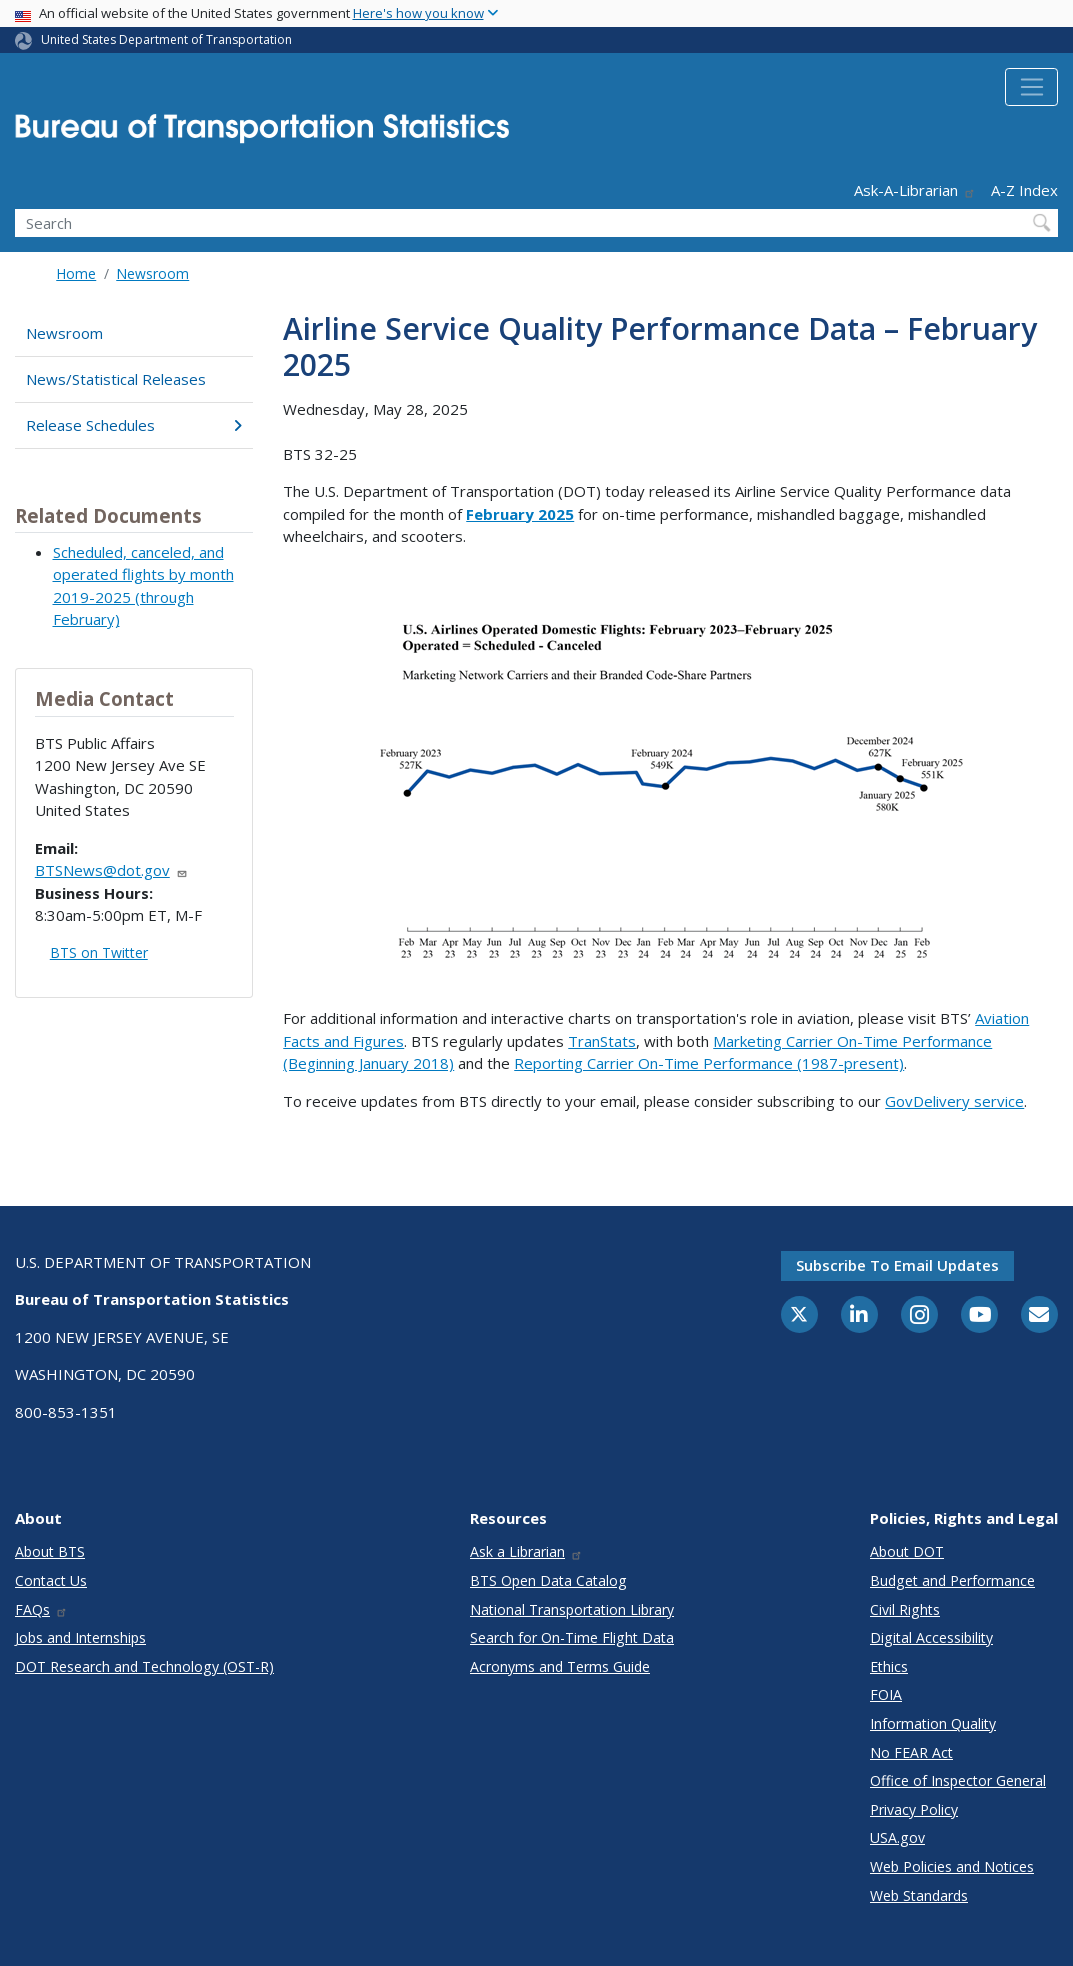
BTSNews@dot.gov (111, 870)
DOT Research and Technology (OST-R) (144, 1666)
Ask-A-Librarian (915, 190)
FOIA (886, 1694)
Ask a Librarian (526, 1551)
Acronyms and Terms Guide (560, 1666)
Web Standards (919, 1895)
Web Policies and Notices (952, 1866)
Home (76, 273)
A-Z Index (1024, 190)
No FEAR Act (911, 1752)
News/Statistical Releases (116, 379)
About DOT (907, 1551)
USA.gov (897, 1837)
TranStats (602, 1041)
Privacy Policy (914, 1809)
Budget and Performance (952, 1580)
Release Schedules (134, 425)
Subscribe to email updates (897, 1265)
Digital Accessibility (931, 1637)
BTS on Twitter (99, 952)
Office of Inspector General (958, 1780)
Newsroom (152, 273)
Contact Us (51, 1580)
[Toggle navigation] (1031, 87)
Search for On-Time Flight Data (572, 1637)
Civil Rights (905, 1609)
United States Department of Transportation (166, 39)
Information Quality (933, 1723)
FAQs (41, 1609)
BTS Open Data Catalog (548, 1580)
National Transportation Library (572, 1609)
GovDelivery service (954, 1101)
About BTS (50, 1551)
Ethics (889, 1666)
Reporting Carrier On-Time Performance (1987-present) (709, 1063)
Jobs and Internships (80, 1637)
